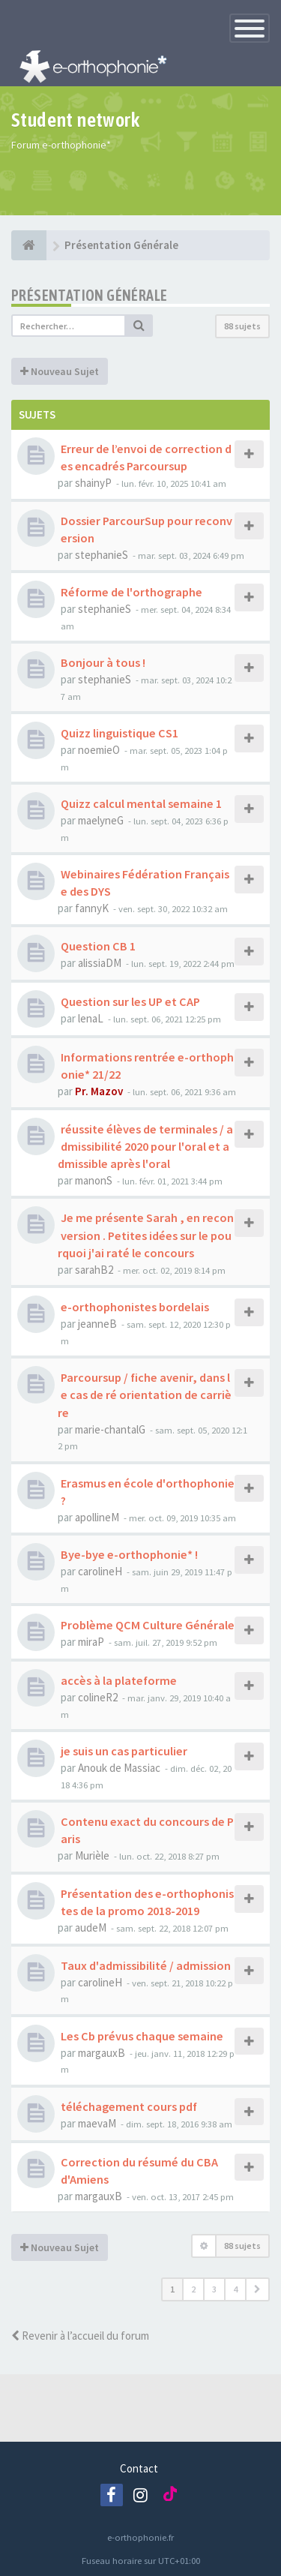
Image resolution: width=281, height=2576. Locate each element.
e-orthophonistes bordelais (135, 1306)
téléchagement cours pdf (129, 2106)
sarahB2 (94, 1269)
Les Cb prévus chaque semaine (142, 2035)
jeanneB (97, 1324)
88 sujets (242, 326)
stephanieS (101, 555)
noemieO (99, 750)
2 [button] (193, 2289)
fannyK (92, 908)
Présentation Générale (89, 295)
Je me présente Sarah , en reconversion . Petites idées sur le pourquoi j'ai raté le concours (146, 1234)
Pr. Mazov (99, 1091)
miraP (91, 1642)
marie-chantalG (110, 1429)
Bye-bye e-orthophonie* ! (129, 1554)
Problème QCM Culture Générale (148, 1624)
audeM (90, 1927)
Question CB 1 (98, 945)
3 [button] (214, 2289)
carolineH (100, 1571)
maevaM (97, 2123)
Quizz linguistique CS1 (119, 732)
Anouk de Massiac (119, 1768)
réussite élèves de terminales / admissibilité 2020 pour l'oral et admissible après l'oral (145, 1146)
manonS (93, 1180)
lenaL (90, 1018)
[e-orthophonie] (28, 245)
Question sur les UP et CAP (130, 1001)
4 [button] (235, 2289)
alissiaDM (99, 963)
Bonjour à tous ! (103, 662)
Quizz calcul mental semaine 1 (141, 803)
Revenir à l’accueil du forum (80, 2335)
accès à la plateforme (119, 1680)
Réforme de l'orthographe (131, 591)
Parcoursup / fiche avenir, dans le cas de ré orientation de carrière (145, 1394)
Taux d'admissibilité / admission (146, 1965)
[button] (257, 2289)
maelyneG (101, 820)
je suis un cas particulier (124, 1750)
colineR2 (98, 1697)
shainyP (93, 483)
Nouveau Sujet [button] (59, 371)
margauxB (101, 2053)
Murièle (92, 1855)
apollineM (97, 1517)
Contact (139, 2468)
